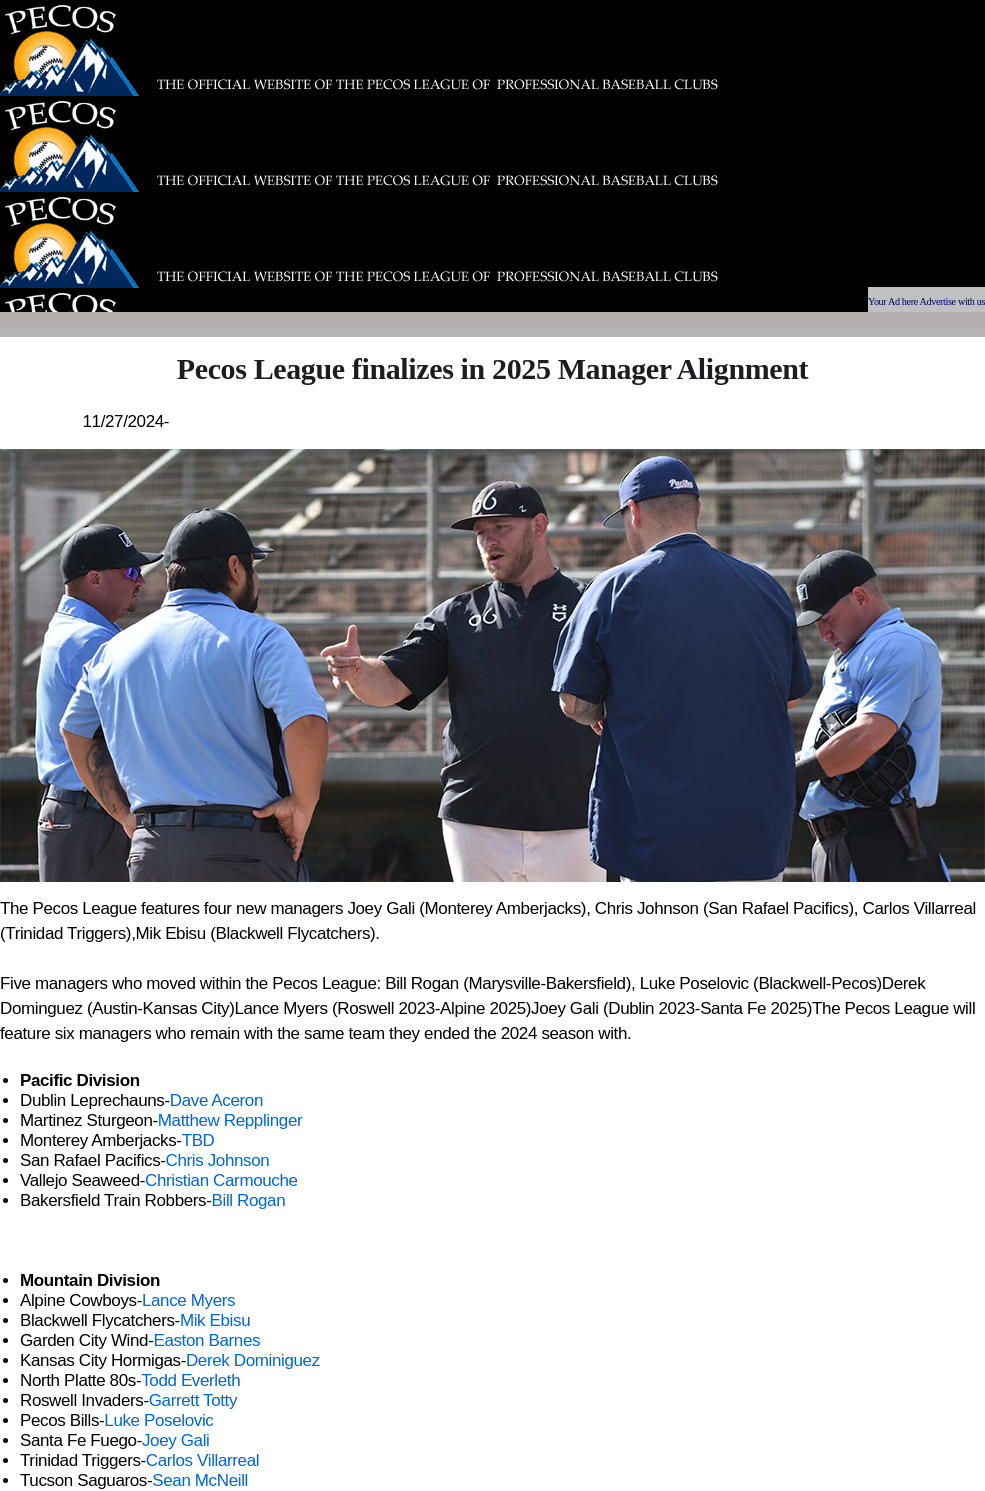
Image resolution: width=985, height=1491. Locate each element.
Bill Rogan (249, 1200)
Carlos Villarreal (202, 1460)
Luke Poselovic (158, 1420)
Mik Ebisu (215, 1320)
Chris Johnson (218, 1160)
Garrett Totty (193, 1400)
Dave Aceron (216, 1100)
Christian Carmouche (221, 1180)
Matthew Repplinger (230, 1120)
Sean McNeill (200, 1480)
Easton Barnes (206, 1340)
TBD (198, 1140)
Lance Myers (188, 1300)
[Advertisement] (712, 140)
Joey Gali (176, 1440)
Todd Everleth (190, 1380)
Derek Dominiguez (253, 1360)
